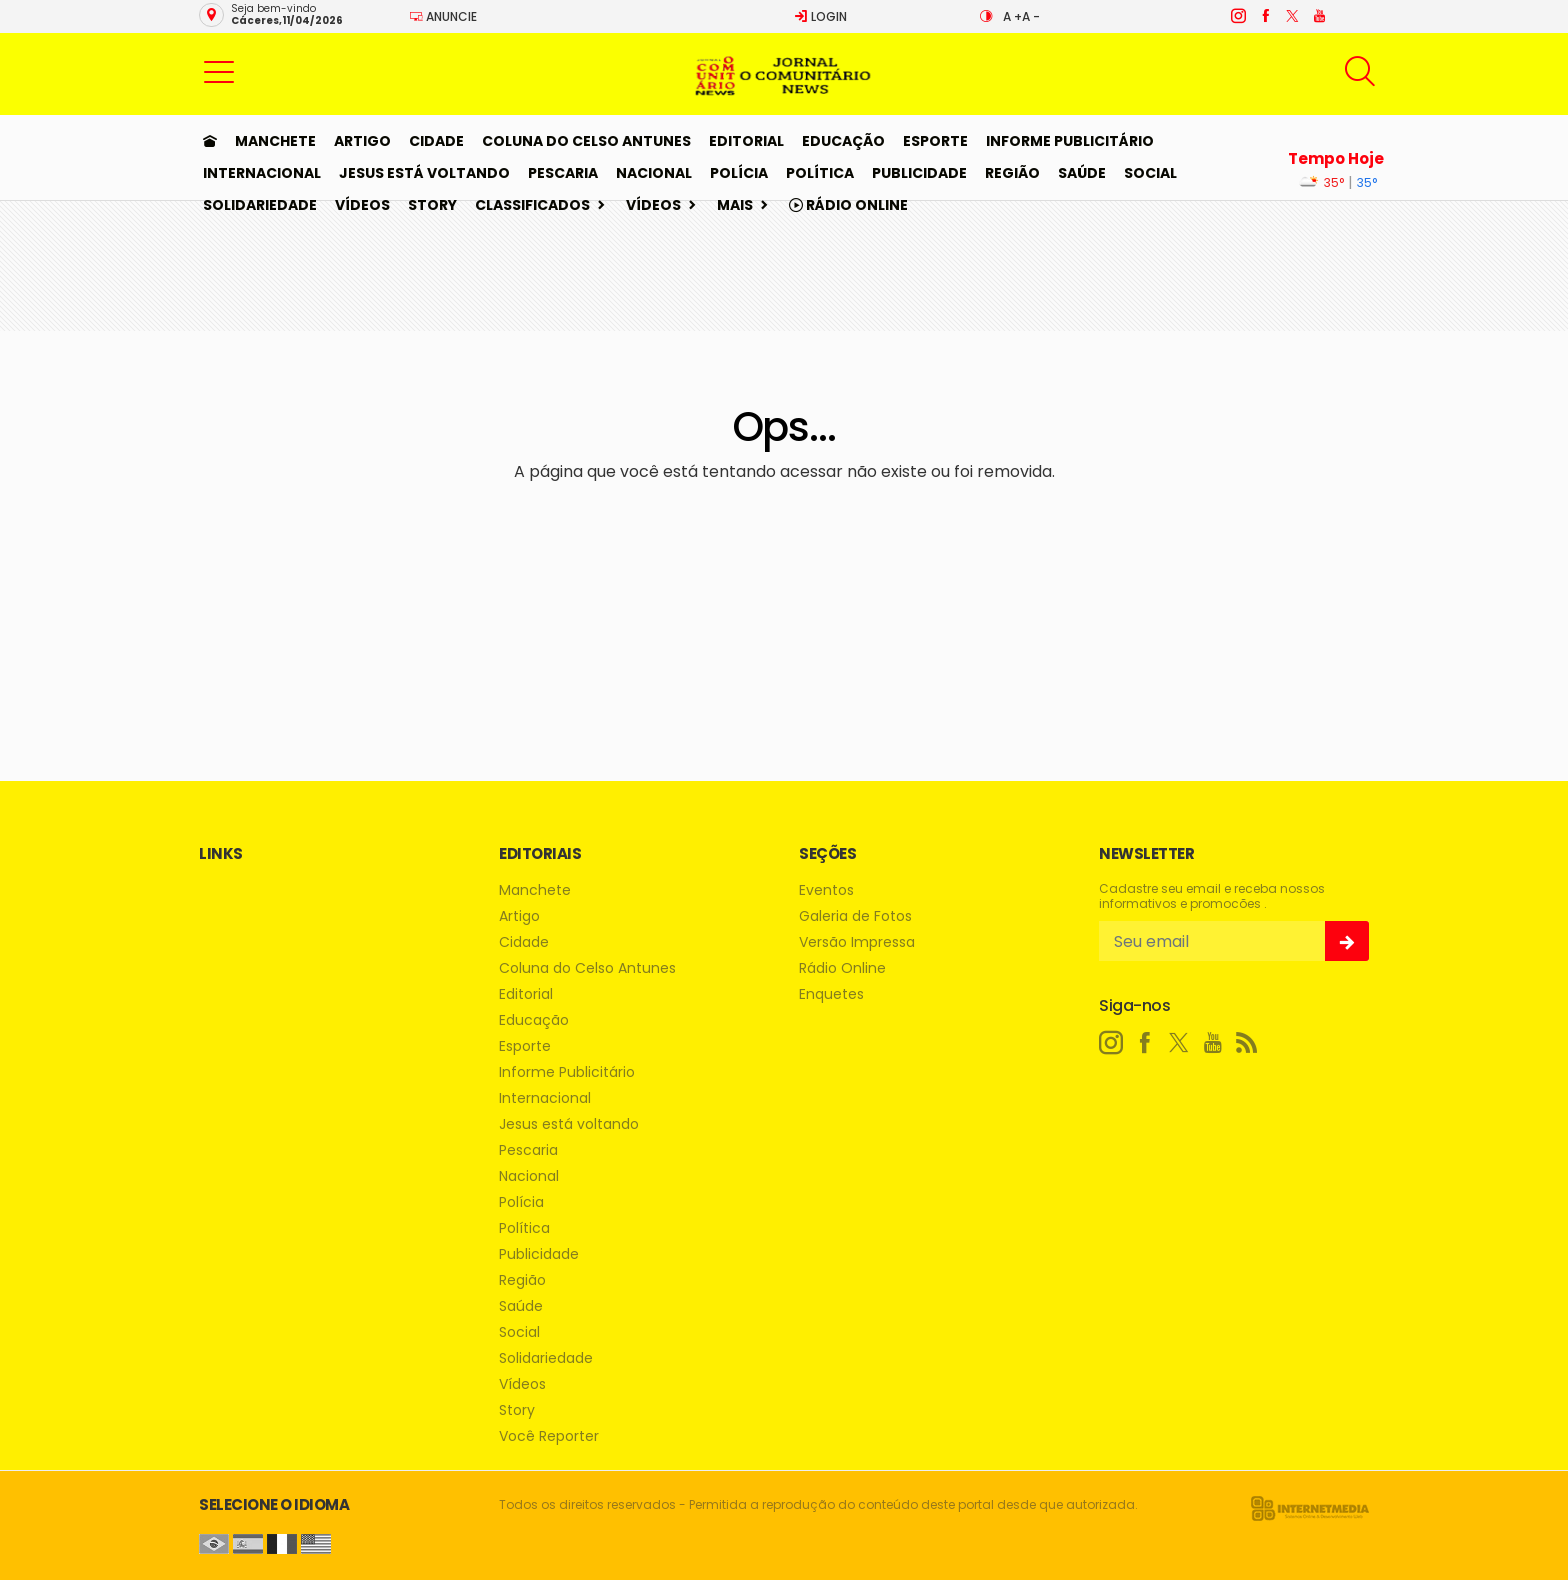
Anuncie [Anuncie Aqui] (443, 16)
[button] (219, 71)
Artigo (362, 141)
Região (1012, 173)
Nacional (654, 173)
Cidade (436, 141)
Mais (735, 205)
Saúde (1082, 173)
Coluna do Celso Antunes (586, 141)
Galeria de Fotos (855, 916)
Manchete (275, 141)
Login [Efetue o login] (820, 16)
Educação (843, 141)
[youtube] (1318, 16)
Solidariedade (260, 205)
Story (432, 205)
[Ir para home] (210, 141)
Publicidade (919, 173)
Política (820, 173)
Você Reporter (549, 1436)
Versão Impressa (857, 942)
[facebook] (1264, 16)
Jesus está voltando (424, 173)
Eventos (826, 890)
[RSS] (1247, 1043)
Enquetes (831, 994)
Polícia (739, 173)
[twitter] (1291, 16)
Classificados (532, 205)
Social (1150, 173)
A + (1012, 16)
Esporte (935, 141)
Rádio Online (848, 205)
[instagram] (1237, 16)
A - (1031, 16)
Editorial (746, 141)
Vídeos (362, 205)
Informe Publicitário (1070, 141)
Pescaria (563, 173)
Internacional (262, 173)
